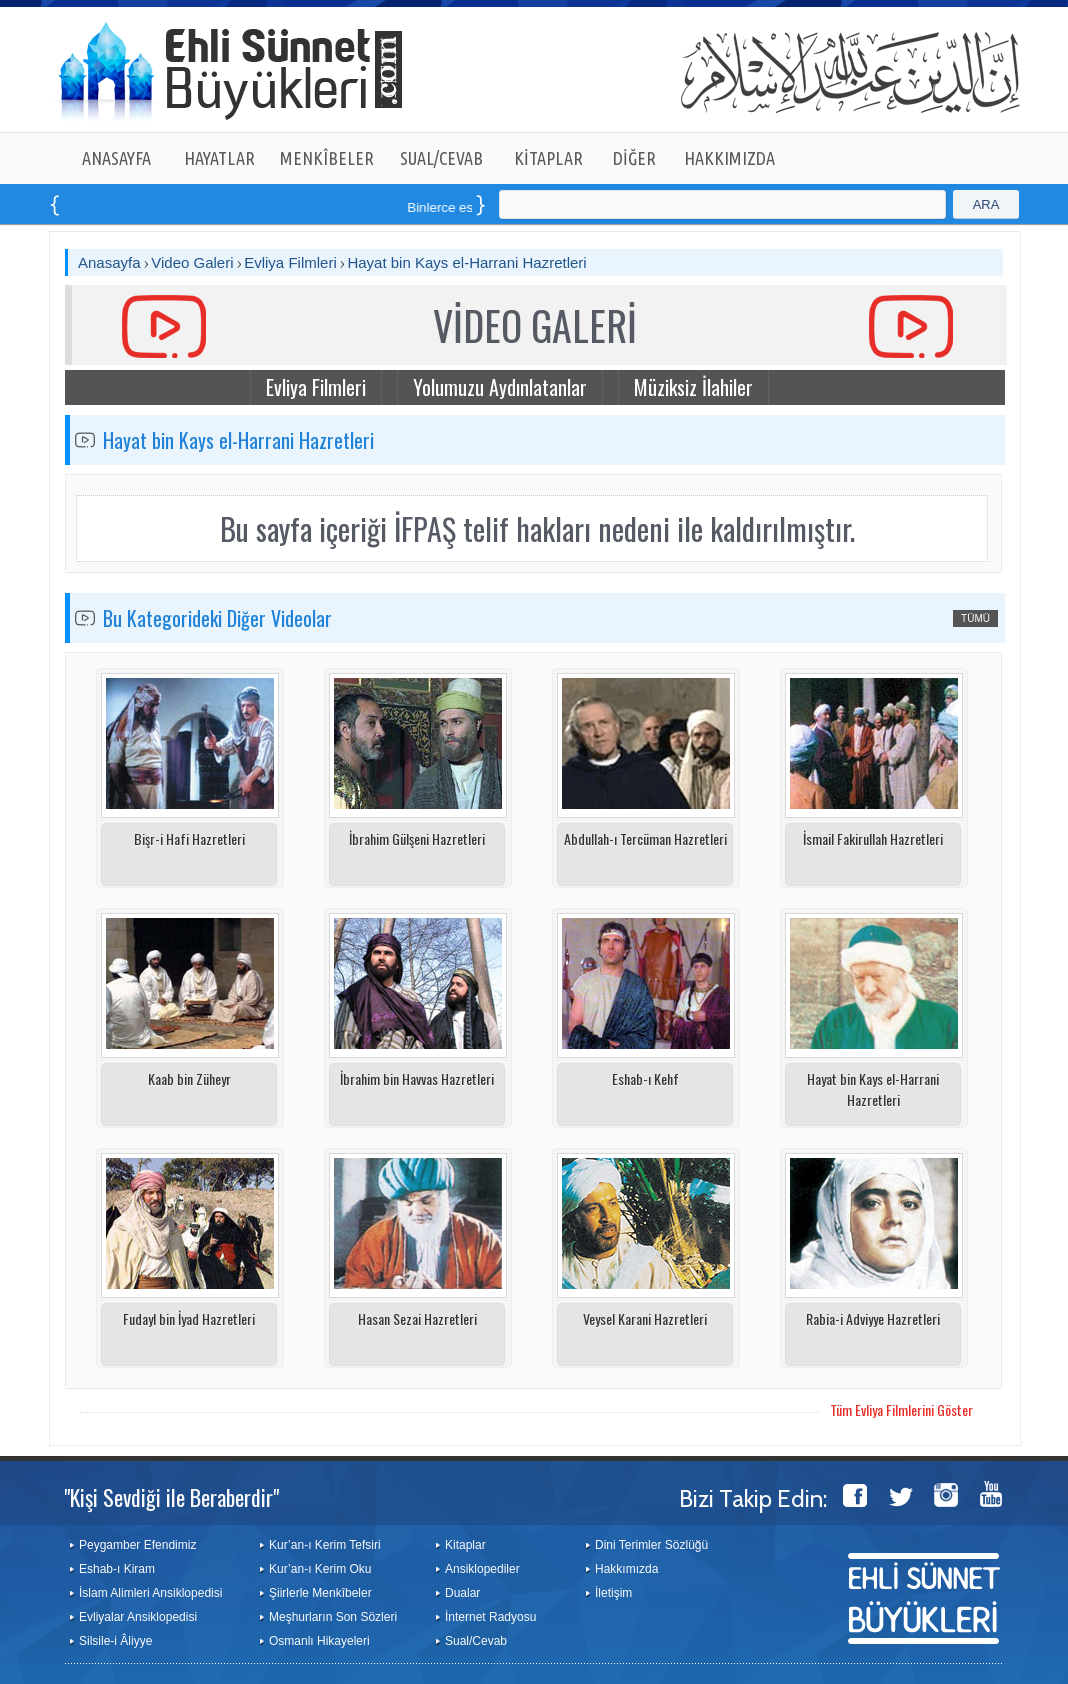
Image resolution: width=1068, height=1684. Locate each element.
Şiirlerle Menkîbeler (320, 1593)
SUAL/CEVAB (441, 158)
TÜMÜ (975, 618)
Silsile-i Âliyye (115, 1641)
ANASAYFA (116, 158)
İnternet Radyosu (490, 1617)
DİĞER (634, 158)
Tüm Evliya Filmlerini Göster (901, 1409)
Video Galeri (192, 262)
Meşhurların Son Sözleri (333, 1617)
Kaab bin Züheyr (189, 1078)
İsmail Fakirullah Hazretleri (873, 838)
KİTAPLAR (548, 158)
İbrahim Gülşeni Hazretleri (417, 838)
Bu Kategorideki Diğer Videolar (217, 618)
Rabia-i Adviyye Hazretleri (873, 1318)
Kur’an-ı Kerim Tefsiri (325, 1545)
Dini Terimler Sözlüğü (651, 1545)
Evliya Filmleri (290, 262)
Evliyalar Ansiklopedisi (138, 1617)
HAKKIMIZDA (729, 158)
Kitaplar (465, 1545)
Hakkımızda (626, 1569)
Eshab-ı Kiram (117, 1569)
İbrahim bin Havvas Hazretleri (417, 1078)
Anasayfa (109, 262)
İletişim (613, 1593)
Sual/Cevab (476, 1641)
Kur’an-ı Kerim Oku (320, 1569)
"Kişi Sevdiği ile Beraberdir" (171, 1497)
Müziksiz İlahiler (693, 387)
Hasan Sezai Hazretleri (417, 1318)
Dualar (462, 1593)
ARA (986, 204)
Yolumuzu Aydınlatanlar (500, 387)
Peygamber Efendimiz (137, 1545)
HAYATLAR (219, 158)
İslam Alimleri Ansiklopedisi (150, 1593)
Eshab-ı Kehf (645, 1078)
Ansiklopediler (482, 1569)
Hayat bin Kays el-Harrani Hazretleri (466, 262)
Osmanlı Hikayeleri (319, 1641)
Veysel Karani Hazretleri (645, 1318)
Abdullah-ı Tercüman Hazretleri (645, 838)
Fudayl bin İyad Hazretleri (189, 1318)
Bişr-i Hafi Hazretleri (189, 838)
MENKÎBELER (327, 158)
